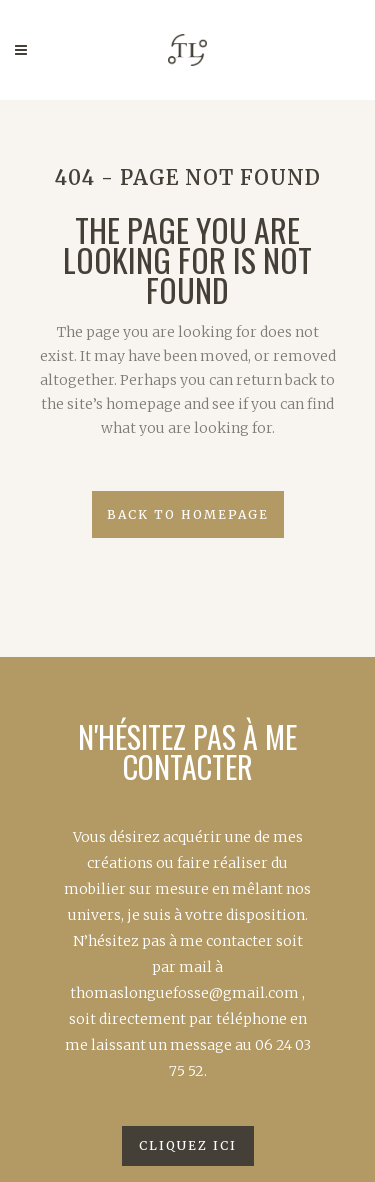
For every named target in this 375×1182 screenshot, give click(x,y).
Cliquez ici (188, 1145)
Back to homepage (188, 514)
